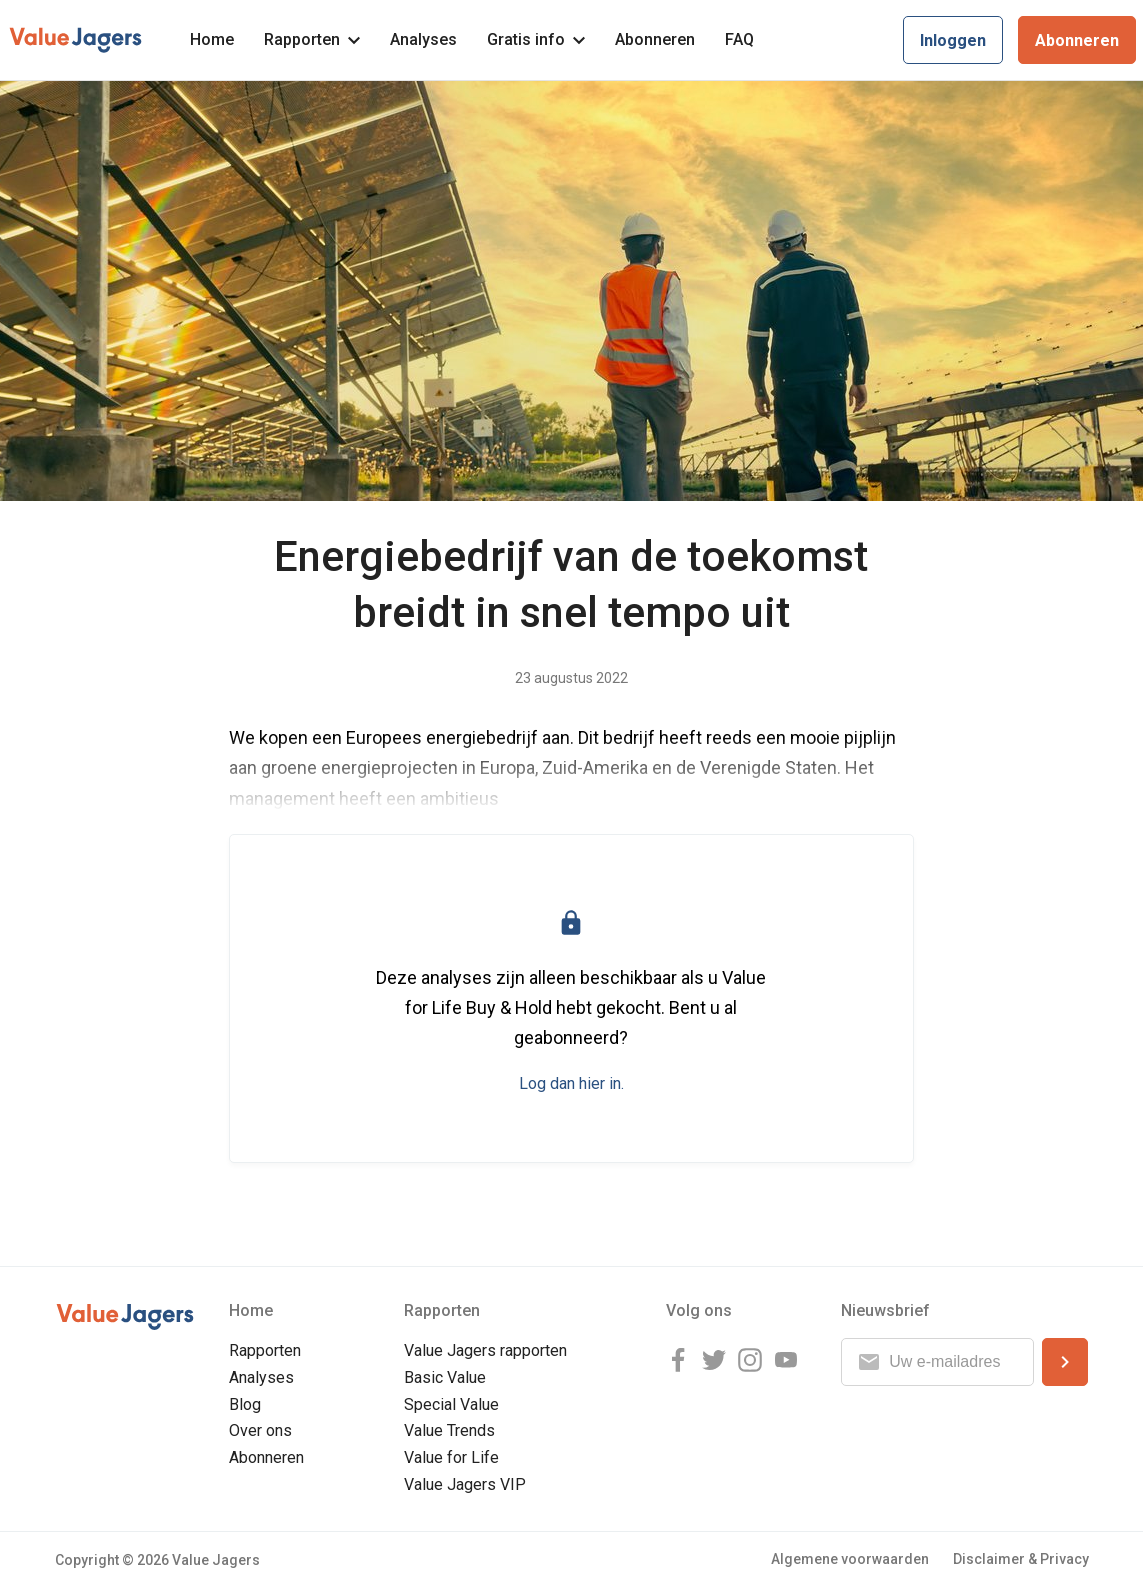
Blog (245, 1404)
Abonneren (655, 39)
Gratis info (536, 39)
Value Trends (449, 1430)
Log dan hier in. (571, 1083)
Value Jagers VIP (465, 1484)
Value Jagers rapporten (485, 1350)
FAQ (739, 39)
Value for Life (451, 1457)
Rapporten (312, 39)
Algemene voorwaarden (850, 1559)
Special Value (451, 1404)
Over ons (260, 1430)
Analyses (423, 39)
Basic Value (445, 1377)
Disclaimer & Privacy (1021, 1559)
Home (212, 39)
